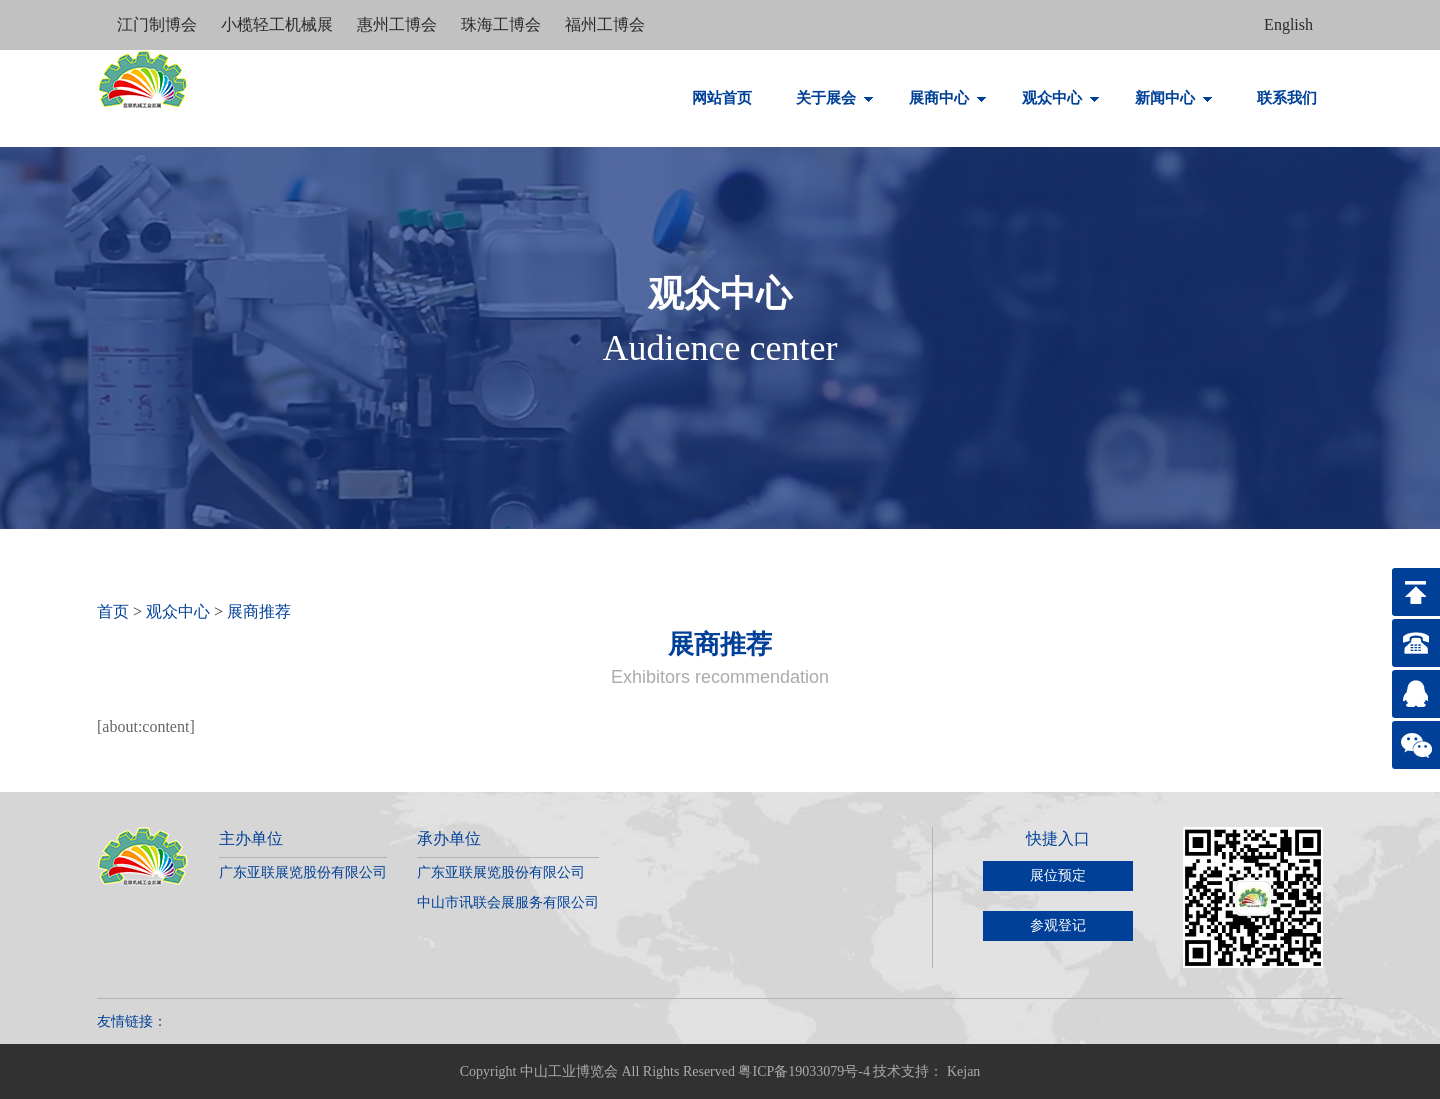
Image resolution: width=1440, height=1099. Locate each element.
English (1288, 24)
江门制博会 (159, 24)
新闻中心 (1174, 98)
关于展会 (835, 98)
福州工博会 (605, 24)
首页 (113, 611)
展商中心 (948, 98)
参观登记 (1058, 925)
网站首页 (722, 98)
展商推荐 (259, 611)
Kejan (963, 1071)
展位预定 (1058, 875)
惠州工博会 (399, 24)
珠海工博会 (503, 24)
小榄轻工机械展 (279, 24)
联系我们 (1287, 98)
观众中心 (1061, 98)
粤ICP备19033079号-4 (803, 1071)
